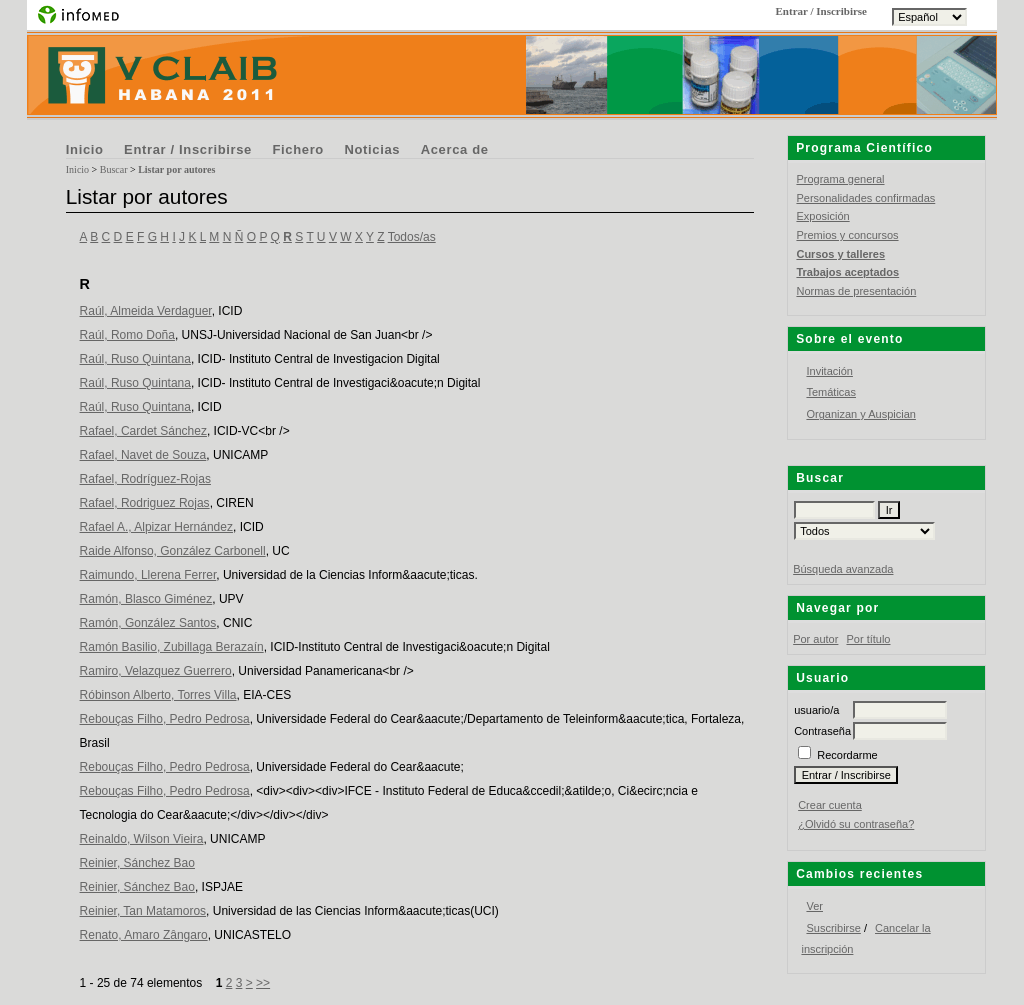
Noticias (372, 149)
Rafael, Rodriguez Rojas (145, 503)
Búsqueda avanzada (843, 569)
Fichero (298, 149)
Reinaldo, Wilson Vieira (142, 839)
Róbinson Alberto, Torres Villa (158, 695)
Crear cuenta (830, 805)
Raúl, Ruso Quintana (135, 359)
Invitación (829, 371)
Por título (868, 639)
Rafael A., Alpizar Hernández (156, 527)
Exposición (822, 216)
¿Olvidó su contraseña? (856, 824)
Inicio (85, 149)
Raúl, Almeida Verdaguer (146, 311)
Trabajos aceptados (847, 272)
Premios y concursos (847, 235)
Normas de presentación (856, 291)
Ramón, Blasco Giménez (146, 599)
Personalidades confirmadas (865, 198)
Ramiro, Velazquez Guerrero (156, 671)
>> (263, 983)
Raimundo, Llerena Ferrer (148, 575)
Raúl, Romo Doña (127, 335)
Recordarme (847, 755)
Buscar (114, 169)
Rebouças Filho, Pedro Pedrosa (165, 719)
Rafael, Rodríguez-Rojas (145, 479)
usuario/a (816, 710)
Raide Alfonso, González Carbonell (173, 551)
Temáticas (831, 392)
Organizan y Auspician (860, 414)
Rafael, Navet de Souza (143, 455)
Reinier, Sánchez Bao (137, 863)
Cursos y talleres (840, 254)
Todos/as (412, 237)
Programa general (840, 179)
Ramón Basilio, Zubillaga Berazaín (172, 647)
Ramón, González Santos (148, 623)
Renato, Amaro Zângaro (144, 935)
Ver (814, 906)
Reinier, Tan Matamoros (143, 911)
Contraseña (822, 731)
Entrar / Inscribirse (188, 149)
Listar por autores (176, 169)
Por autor (815, 639)
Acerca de (455, 149)
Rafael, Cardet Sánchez (143, 431)
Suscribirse (833, 928)
